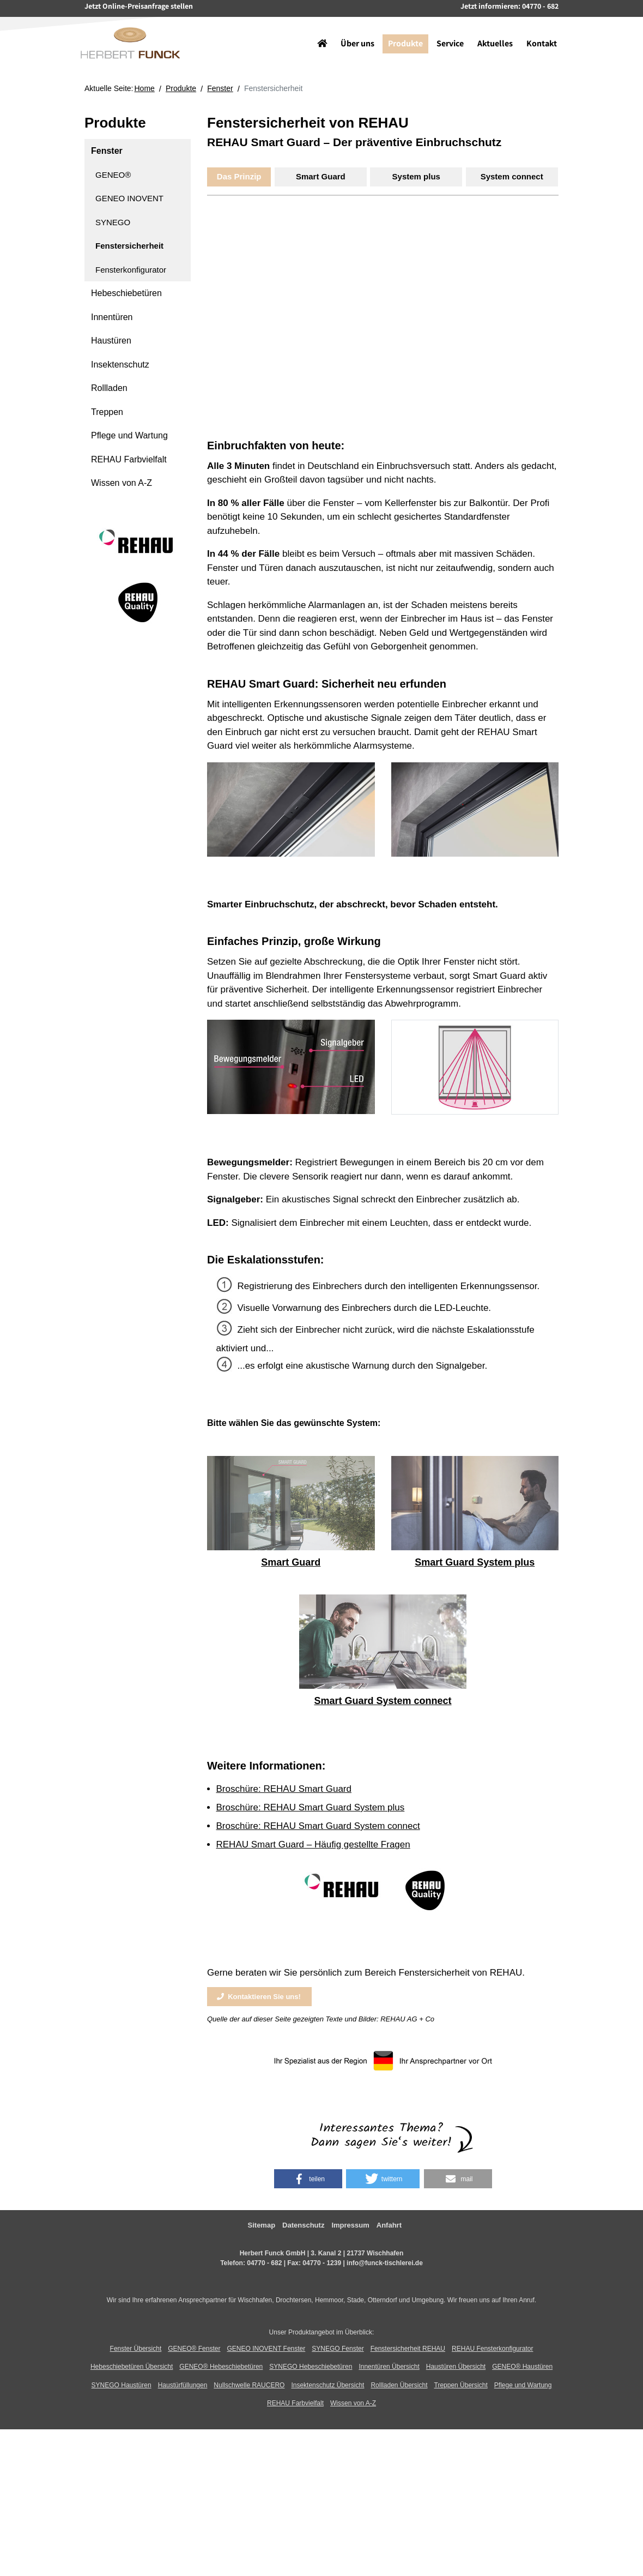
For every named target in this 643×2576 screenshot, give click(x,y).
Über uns (353, 29)
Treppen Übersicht (461, 2385)
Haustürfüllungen (183, 2385)
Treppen (107, 412)
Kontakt (537, 29)
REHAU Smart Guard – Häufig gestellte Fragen (313, 1844)
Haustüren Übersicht (456, 2366)
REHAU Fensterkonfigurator (492, 2348)
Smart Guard (320, 176)
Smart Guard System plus (475, 1562)
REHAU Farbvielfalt (129, 459)
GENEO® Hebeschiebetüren (221, 2366)
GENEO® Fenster (194, 2348)
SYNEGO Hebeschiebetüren (310, 2366)
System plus (416, 176)
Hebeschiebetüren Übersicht (131, 2366)
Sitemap (262, 2225)
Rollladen (109, 388)
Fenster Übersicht (136, 2348)
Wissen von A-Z (121, 482)
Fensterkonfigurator (130, 269)
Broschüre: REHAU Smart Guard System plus (310, 1807)
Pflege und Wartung (129, 435)
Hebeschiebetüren (126, 293)
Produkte (401, 29)
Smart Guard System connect (382, 1700)
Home (145, 88)
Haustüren (111, 340)
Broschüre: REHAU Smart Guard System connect (318, 1826)
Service (445, 29)
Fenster (220, 88)
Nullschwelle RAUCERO (249, 2385)
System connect (512, 176)
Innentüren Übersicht (389, 2366)
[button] (308, 2178)
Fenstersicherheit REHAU (408, 2348)
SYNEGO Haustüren (121, 2385)
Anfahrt (389, 2225)
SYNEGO (112, 222)
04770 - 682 (264, 2263)
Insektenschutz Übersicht (327, 2385)
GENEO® (113, 174)
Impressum (350, 2225)
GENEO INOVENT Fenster (266, 2348)
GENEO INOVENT (129, 198)
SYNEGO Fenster (337, 2348)
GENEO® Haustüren (522, 2366)
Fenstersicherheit (129, 245)
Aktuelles (490, 29)
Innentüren (112, 317)
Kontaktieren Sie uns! (259, 1997)
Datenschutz (303, 2225)
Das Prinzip (239, 176)
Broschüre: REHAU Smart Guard (283, 1789)
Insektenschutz (120, 364)
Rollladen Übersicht (399, 2385)
